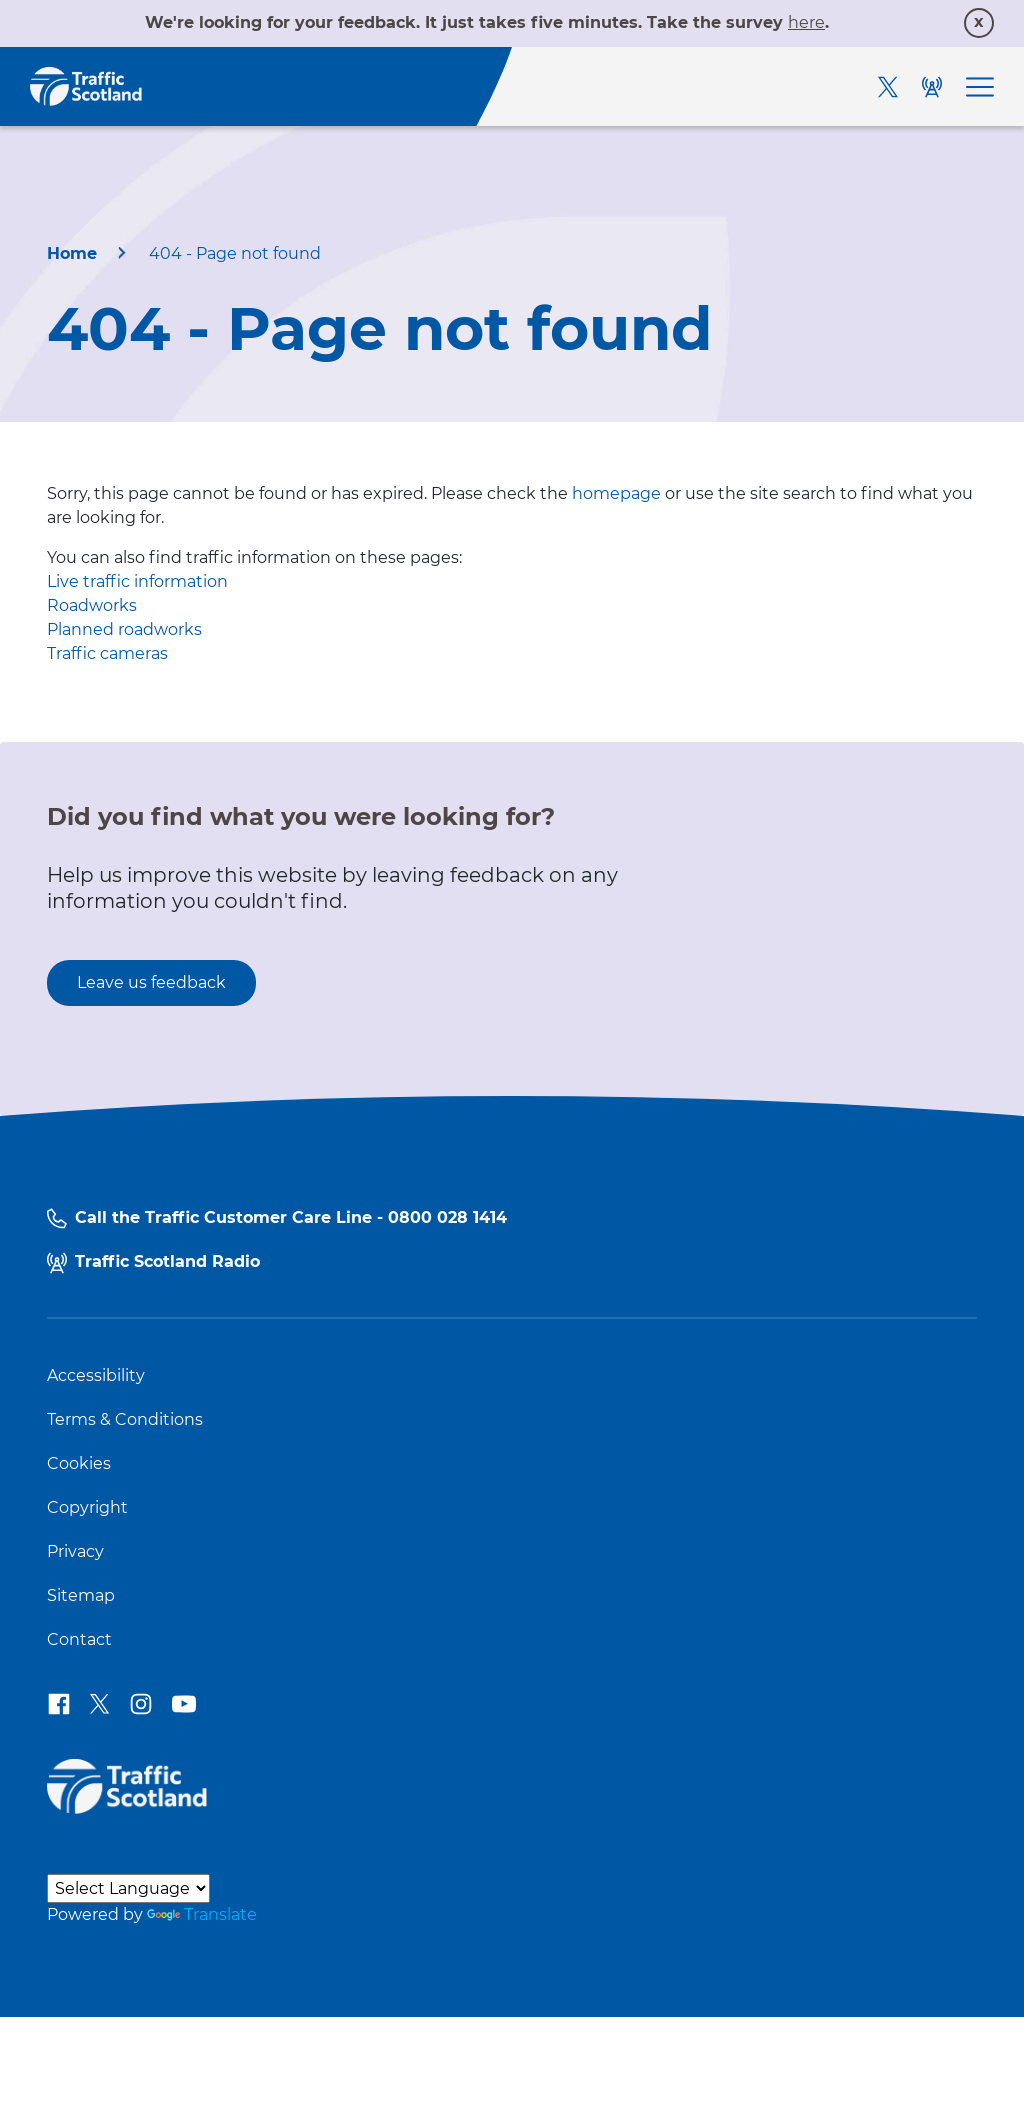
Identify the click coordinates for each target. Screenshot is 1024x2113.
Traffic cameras (107, 653)
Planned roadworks (124, 629)
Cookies (79, 1464)
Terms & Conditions (125, 1420)
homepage (616, 493)
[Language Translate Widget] (128, 1888)
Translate (202, 1914)
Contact (79, 1640)
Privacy (75, 1552)
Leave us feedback (151, 982)
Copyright (87, 1508)
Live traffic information (137, 581)
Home (72, 253)
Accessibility (96, 1376)
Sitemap (81, 1596)
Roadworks (92, 605)
